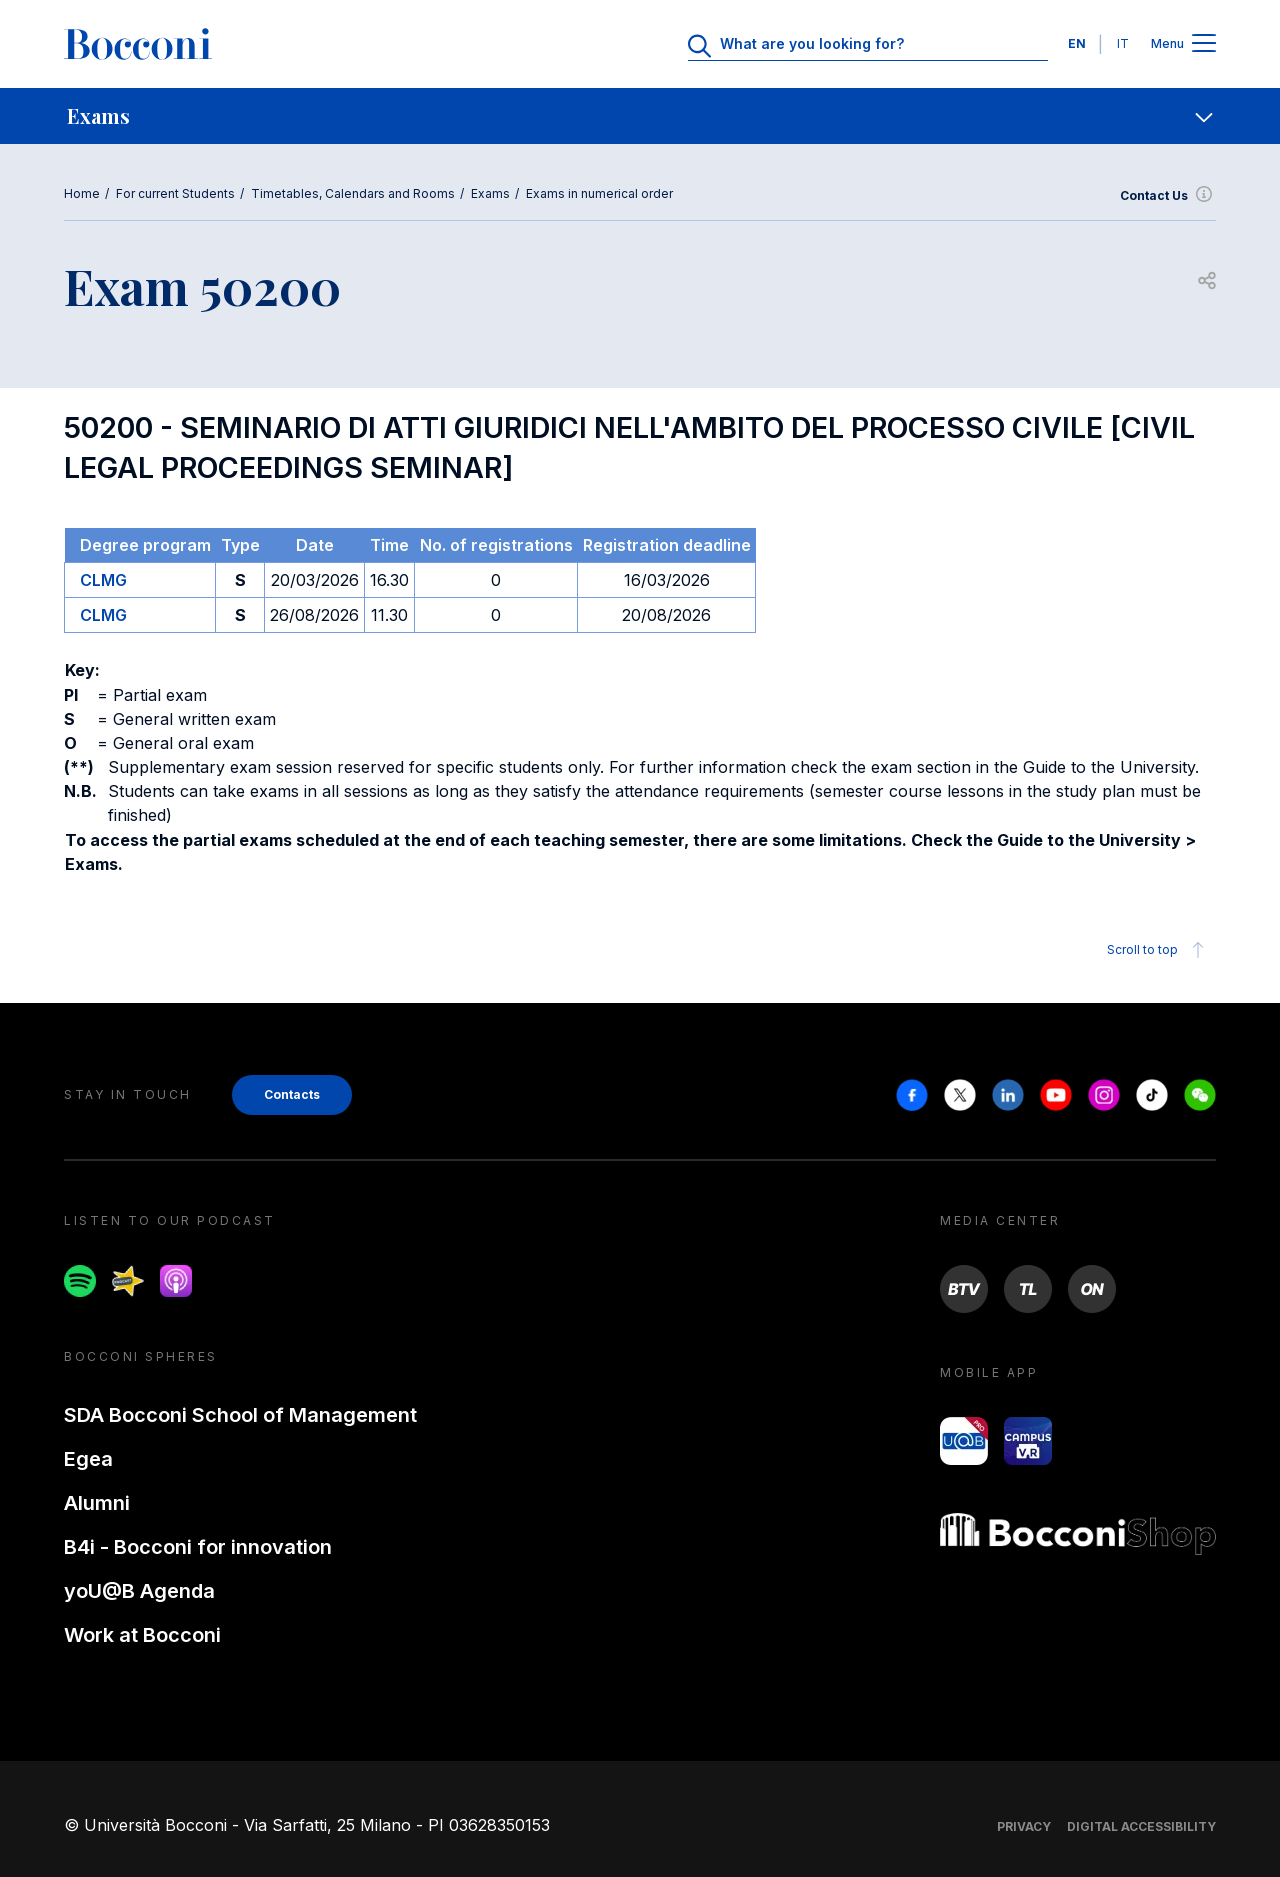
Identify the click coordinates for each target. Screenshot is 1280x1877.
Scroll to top (1158, 950)
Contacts (292, 1094)
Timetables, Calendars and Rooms (353, 193)
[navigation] (640, 116)
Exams (490, 193)
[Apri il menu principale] (1204, 44)
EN (1077, 43)
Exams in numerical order (599, 193)
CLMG (103, 580)
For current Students (175, 193)
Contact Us (1168, 196)
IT (1123, 43)
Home (82, 193)
